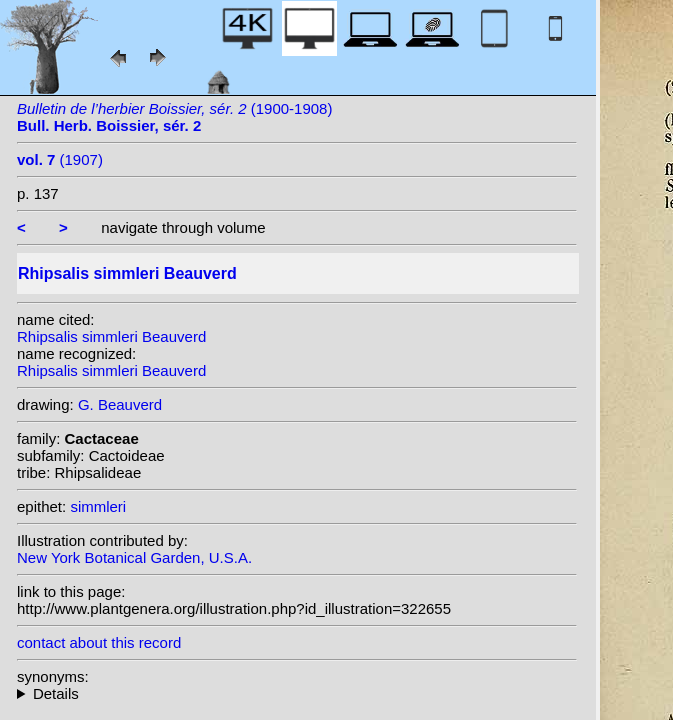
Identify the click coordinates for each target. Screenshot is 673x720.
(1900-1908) (174, 117)
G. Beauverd (120, 404)
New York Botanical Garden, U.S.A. (134, 557)
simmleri (98, 506)
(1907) (60, 159)
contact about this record (99, 642)
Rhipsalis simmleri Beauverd (111, 336)
